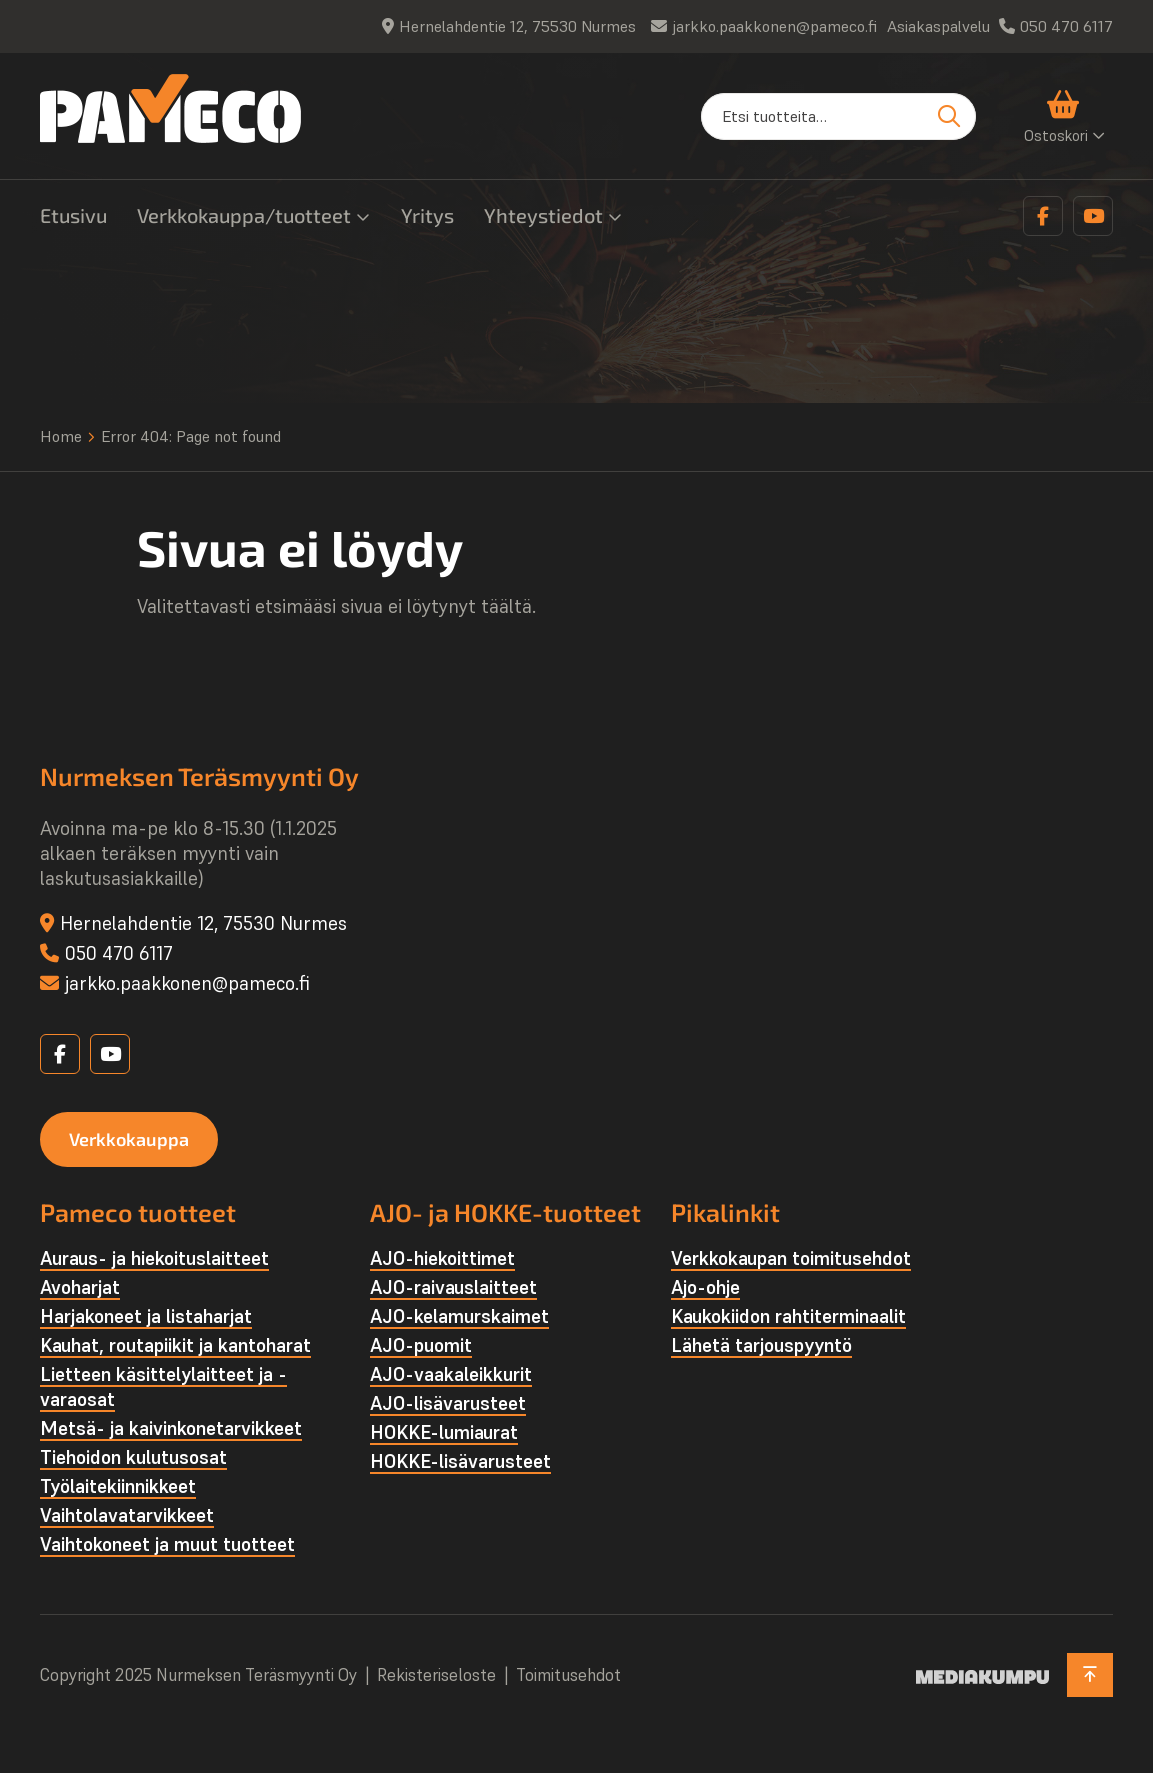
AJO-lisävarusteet (448, 1403)
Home (61, 436)
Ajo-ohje (705, 1287)
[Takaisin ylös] (1090, 1675)
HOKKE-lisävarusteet (460, 1461)
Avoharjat (80, 1287)
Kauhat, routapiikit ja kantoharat (175, 1345)
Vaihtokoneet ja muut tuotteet (167, 1544)
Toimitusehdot (568, 1675)
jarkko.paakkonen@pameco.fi (774, 26)
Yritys (427, 215)
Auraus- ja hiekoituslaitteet (154, 1258)
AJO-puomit (421, 1345)
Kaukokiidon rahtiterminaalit (788, 1316)
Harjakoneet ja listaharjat (146, 1316)
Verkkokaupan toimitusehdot (791, 1258)
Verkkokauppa (129, 1139)
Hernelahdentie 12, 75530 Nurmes (517, 26)
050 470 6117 (1066, 26)
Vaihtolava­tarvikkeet (127, 1515)
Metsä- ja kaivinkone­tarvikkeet (171, 1428)
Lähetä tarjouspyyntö (761, 1345)
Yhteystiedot (543, 215)
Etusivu (73, 215)
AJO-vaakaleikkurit (451, 1374)
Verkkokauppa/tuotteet (244, 215)
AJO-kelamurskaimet (459, 1316)
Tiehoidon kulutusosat (133, 1457)
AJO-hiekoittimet (442, 1258)
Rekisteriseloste (436, 1675)
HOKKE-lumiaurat (444, 1432)
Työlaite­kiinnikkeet (118, 1486)
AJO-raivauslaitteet (453, 1287)
